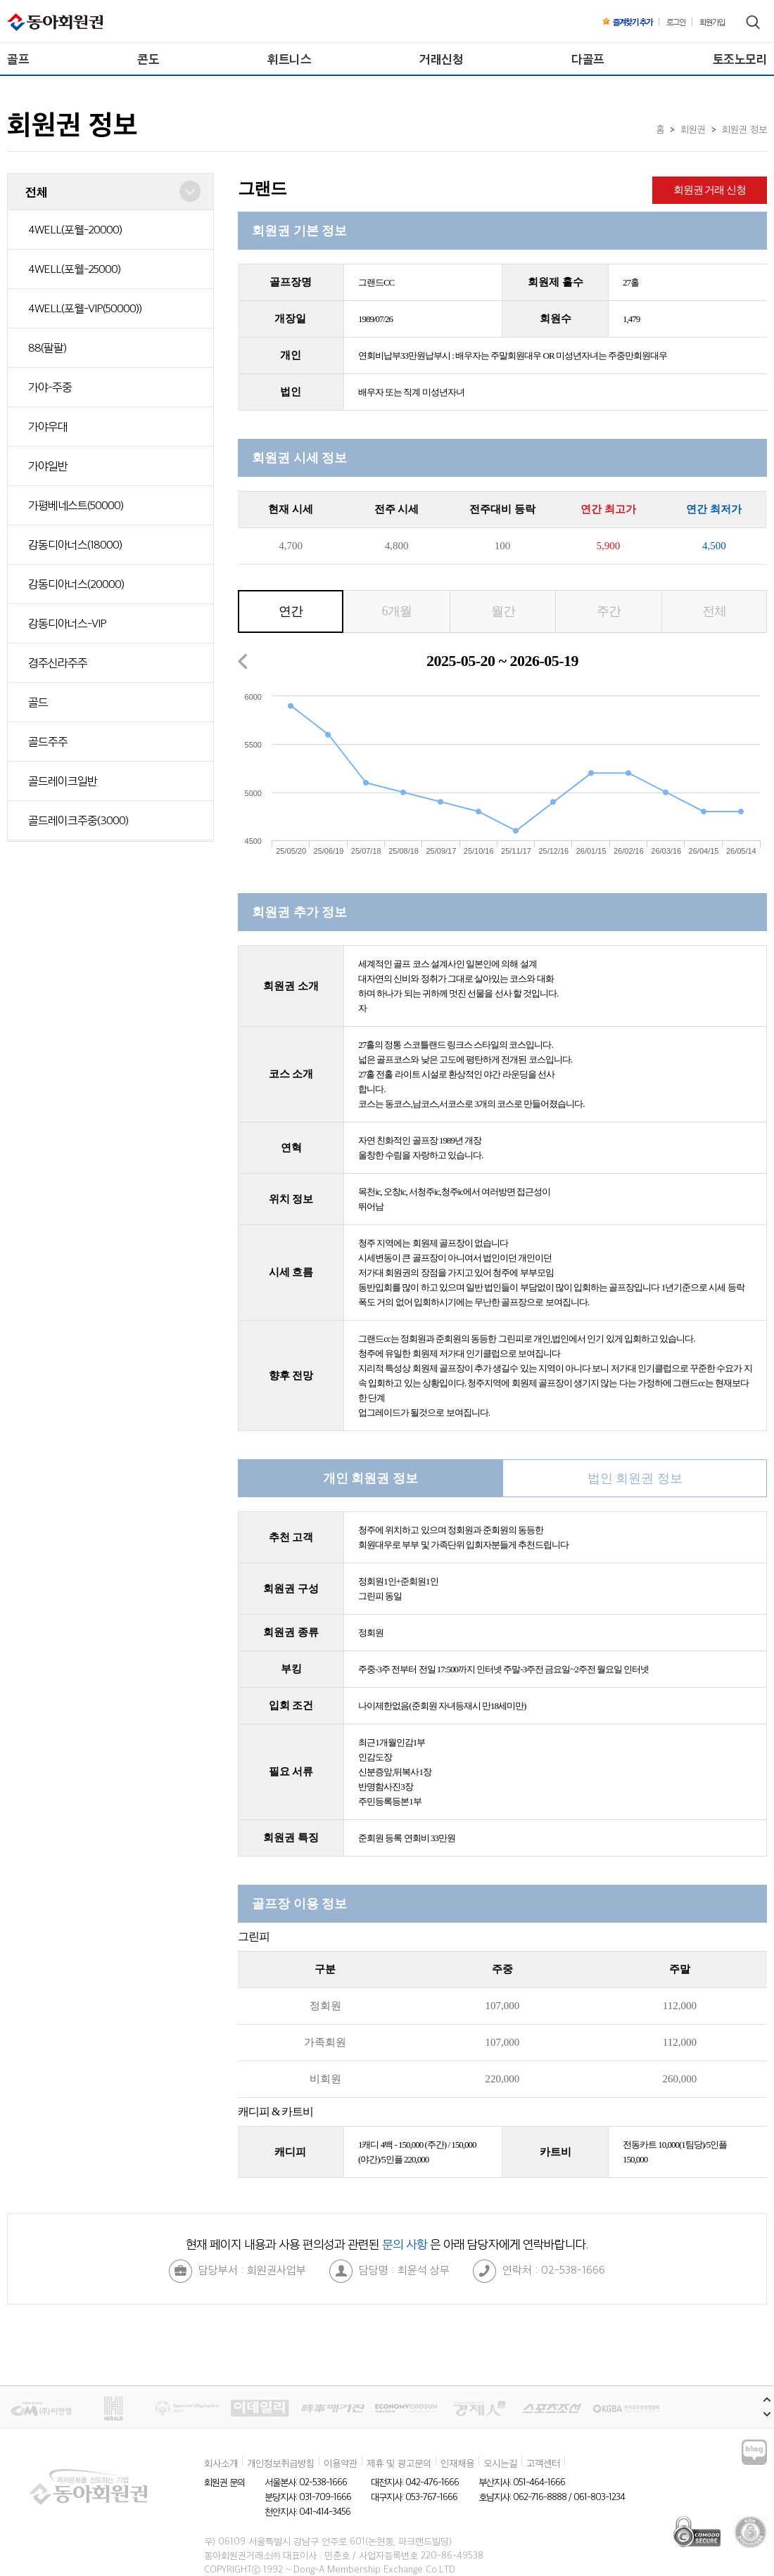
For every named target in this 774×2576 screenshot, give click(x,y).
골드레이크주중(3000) (78, 820)
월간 (503, 611)
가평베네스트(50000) (75, 505)
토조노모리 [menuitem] (740, 59)
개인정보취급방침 (281, 2462)
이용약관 (340, 2462)
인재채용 (457, 2462)
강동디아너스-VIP (67, 623)
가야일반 (48, 466)
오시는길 (500, 2462)
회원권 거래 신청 (710, 190)
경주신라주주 (57, 662)
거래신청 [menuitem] (441, 59)
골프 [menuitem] (18, 59)
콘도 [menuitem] (148, 59)
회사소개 (221, 2462)
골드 (38, 702)
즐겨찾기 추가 (627, 21)
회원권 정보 (744, 128)
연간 (291, 611)
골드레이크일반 (62, 781)
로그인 (675, 22)
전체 (714, 611)
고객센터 (543, 2462)
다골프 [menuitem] (587, 59)
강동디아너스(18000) (75, 544)
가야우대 (48, 426)
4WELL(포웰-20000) (75, 229)
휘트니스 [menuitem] (289, 59)
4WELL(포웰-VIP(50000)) (84, 308)
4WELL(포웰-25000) (74, 269)
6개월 (397, 611)
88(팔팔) (47, 347)
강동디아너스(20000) (76, 584)
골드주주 (48, 741)
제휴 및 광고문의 (399, 2462)
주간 (609, 611)
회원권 (693, 128)
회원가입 (712, 22)
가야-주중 (50, 387)
